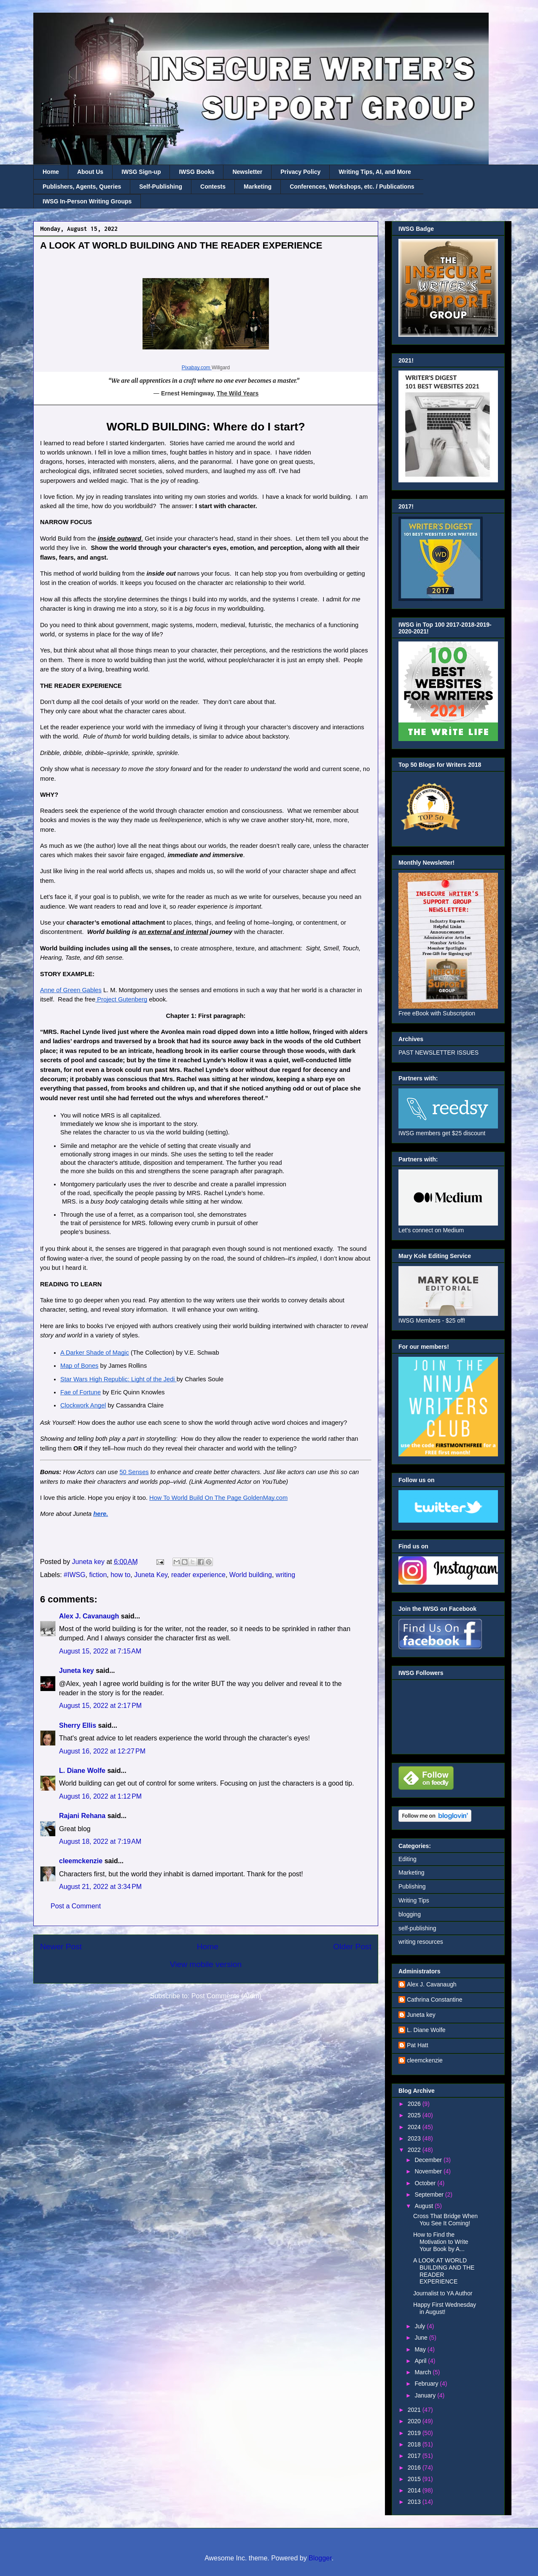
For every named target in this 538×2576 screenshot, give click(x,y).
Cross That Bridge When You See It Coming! (445, 2220)
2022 (415, 2149)
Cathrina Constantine (435, 1999)
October (425, 2183)
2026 (415, 2103)
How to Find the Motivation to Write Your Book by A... (440, 2241)
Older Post (352, 1946)
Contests (213, 186)
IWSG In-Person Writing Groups (87, 201)
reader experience (198, 1574)
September (429, 2194)
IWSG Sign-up (141, 171)
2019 (415, 2433)
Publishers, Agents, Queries (82, 186)
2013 (415, 2501)
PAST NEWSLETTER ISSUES (438, 1052)
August (424, 2206)
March (423, 2372)
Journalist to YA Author (442, 2293)
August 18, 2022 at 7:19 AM (100, 1841)
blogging (409, 1914)
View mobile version (206, 1964)
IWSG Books (196, 171)
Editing (407, 1859)
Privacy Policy (300, 171)
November (428, 2171)
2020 (415, 2421)
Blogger (320, 2558)
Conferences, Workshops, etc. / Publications (352, 186)
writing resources (420, 1941)
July (420, 2326)
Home (51, 171)
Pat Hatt (417, 2045)
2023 (415, 2138)
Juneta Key (150, 1574)
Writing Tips (413, 1900)
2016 (415, 2467)
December (428, 2160)
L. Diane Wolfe (82, 1770)
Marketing (258, 186)
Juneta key (76, 1670)
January (425, 2395)
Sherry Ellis (77, 1725)
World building (250, 1574)
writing (285, 1574)
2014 (415, 2490)
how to (120, 1574)
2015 (415, 2479)
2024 (415, 2127)
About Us (90, 171)
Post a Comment (76, 1906)
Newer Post (61, 1946)
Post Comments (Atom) (226, 1996)
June (421, 2337)
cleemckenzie (80, 1860)
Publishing (412, 1886)
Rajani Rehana (82, 1815)
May (420, 2349)
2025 (415, 2115)
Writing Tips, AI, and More (375, 171)
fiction (98, 1574)
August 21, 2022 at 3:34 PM (100, 1886)
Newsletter (247, 171)
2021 (415, 2409)
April (421, 2360)
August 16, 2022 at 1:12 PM (100, 1796)
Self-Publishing (160, 186)
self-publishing (417, 1928)
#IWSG (75, 1574)
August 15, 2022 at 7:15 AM (100, 1651)
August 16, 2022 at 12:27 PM (102, 1751)
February (427, 2383)
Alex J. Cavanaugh (89, 1616)
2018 (415, 2444)
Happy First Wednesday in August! (444, 2308)
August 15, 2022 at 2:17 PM (100, 1705)
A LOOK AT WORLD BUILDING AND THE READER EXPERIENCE (443, 2271)
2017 (415, 2455)
